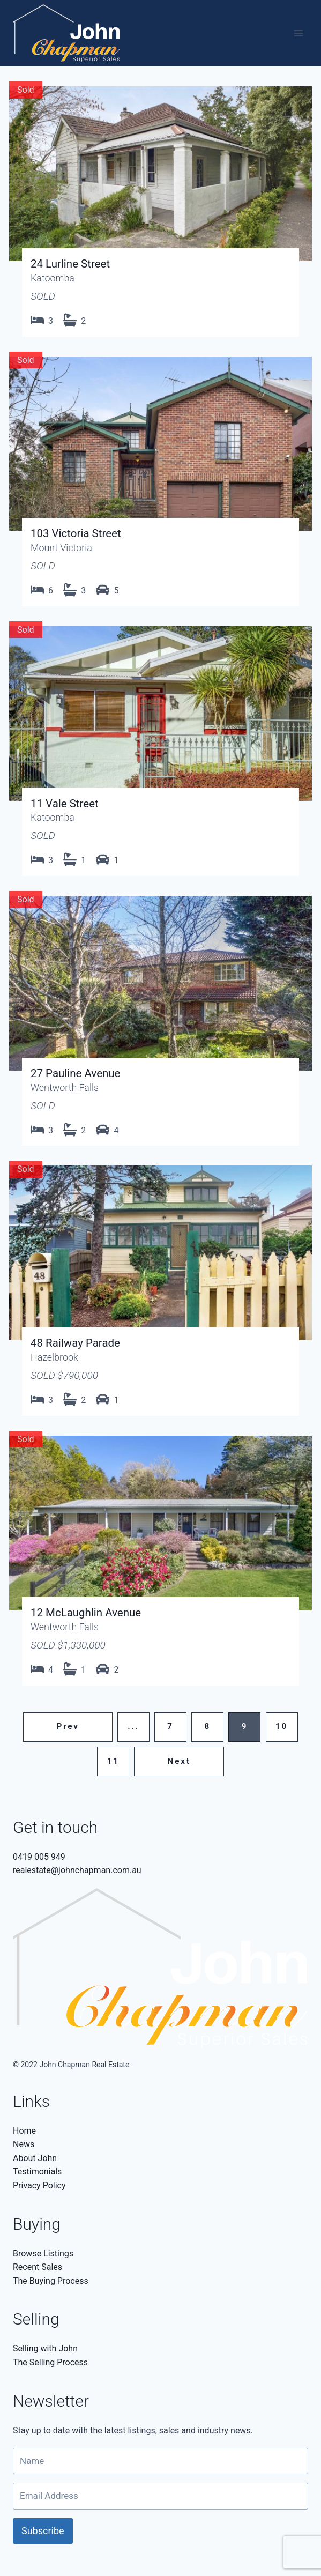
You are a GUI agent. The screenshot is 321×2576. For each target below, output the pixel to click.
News (23, 2144)
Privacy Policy (39, 2185)
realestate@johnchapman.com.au (77, 1870)
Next (179, 1761)
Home (24, 2131)
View (160, 207)
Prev (68, 1726)
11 (113, 1761)
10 (281, 1726)
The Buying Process (50, 2281)
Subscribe (42, 2530)
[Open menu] (298, 33)
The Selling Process (50, 2362)
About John (35, 2158)
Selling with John (45, 2348)
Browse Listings (43, 2253)
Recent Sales (37, 2267)
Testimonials (37, 2171)
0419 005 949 (39, 1857)
